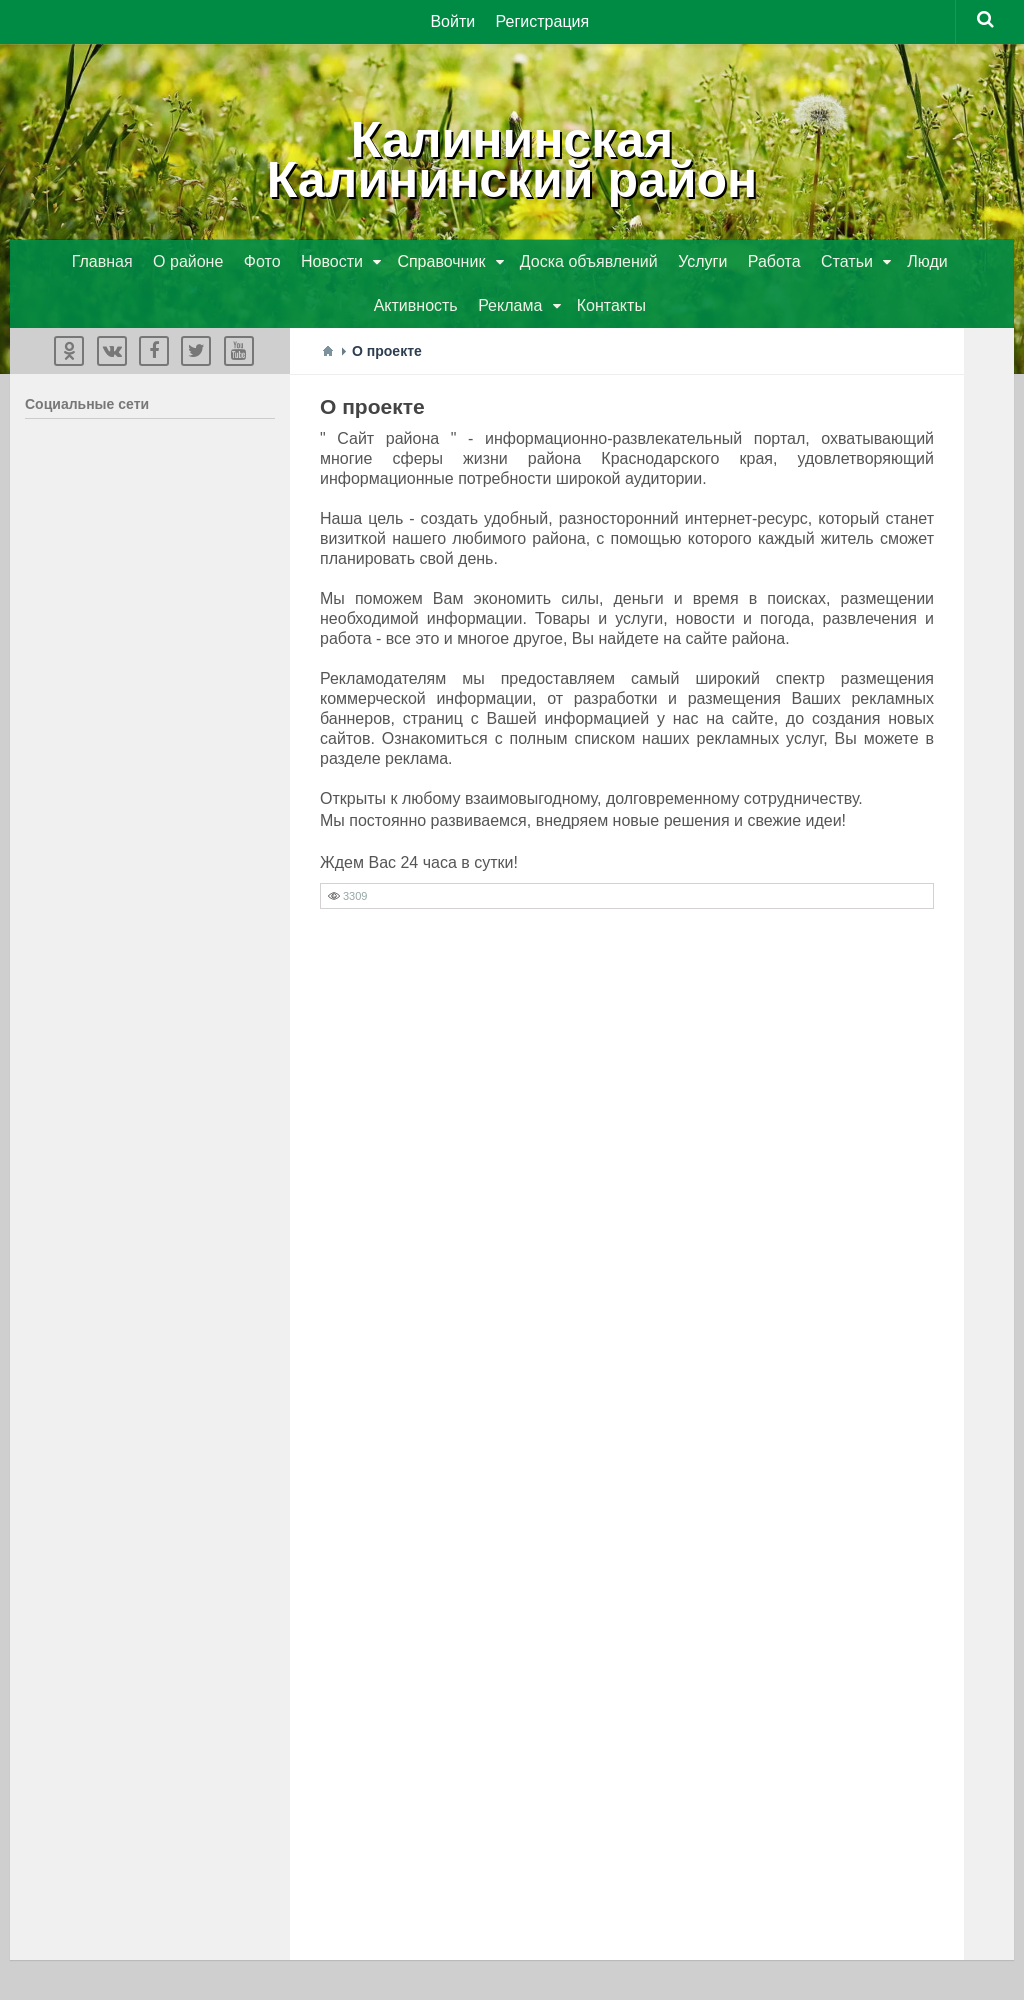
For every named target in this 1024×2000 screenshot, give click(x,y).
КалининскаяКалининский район (512, 160)
